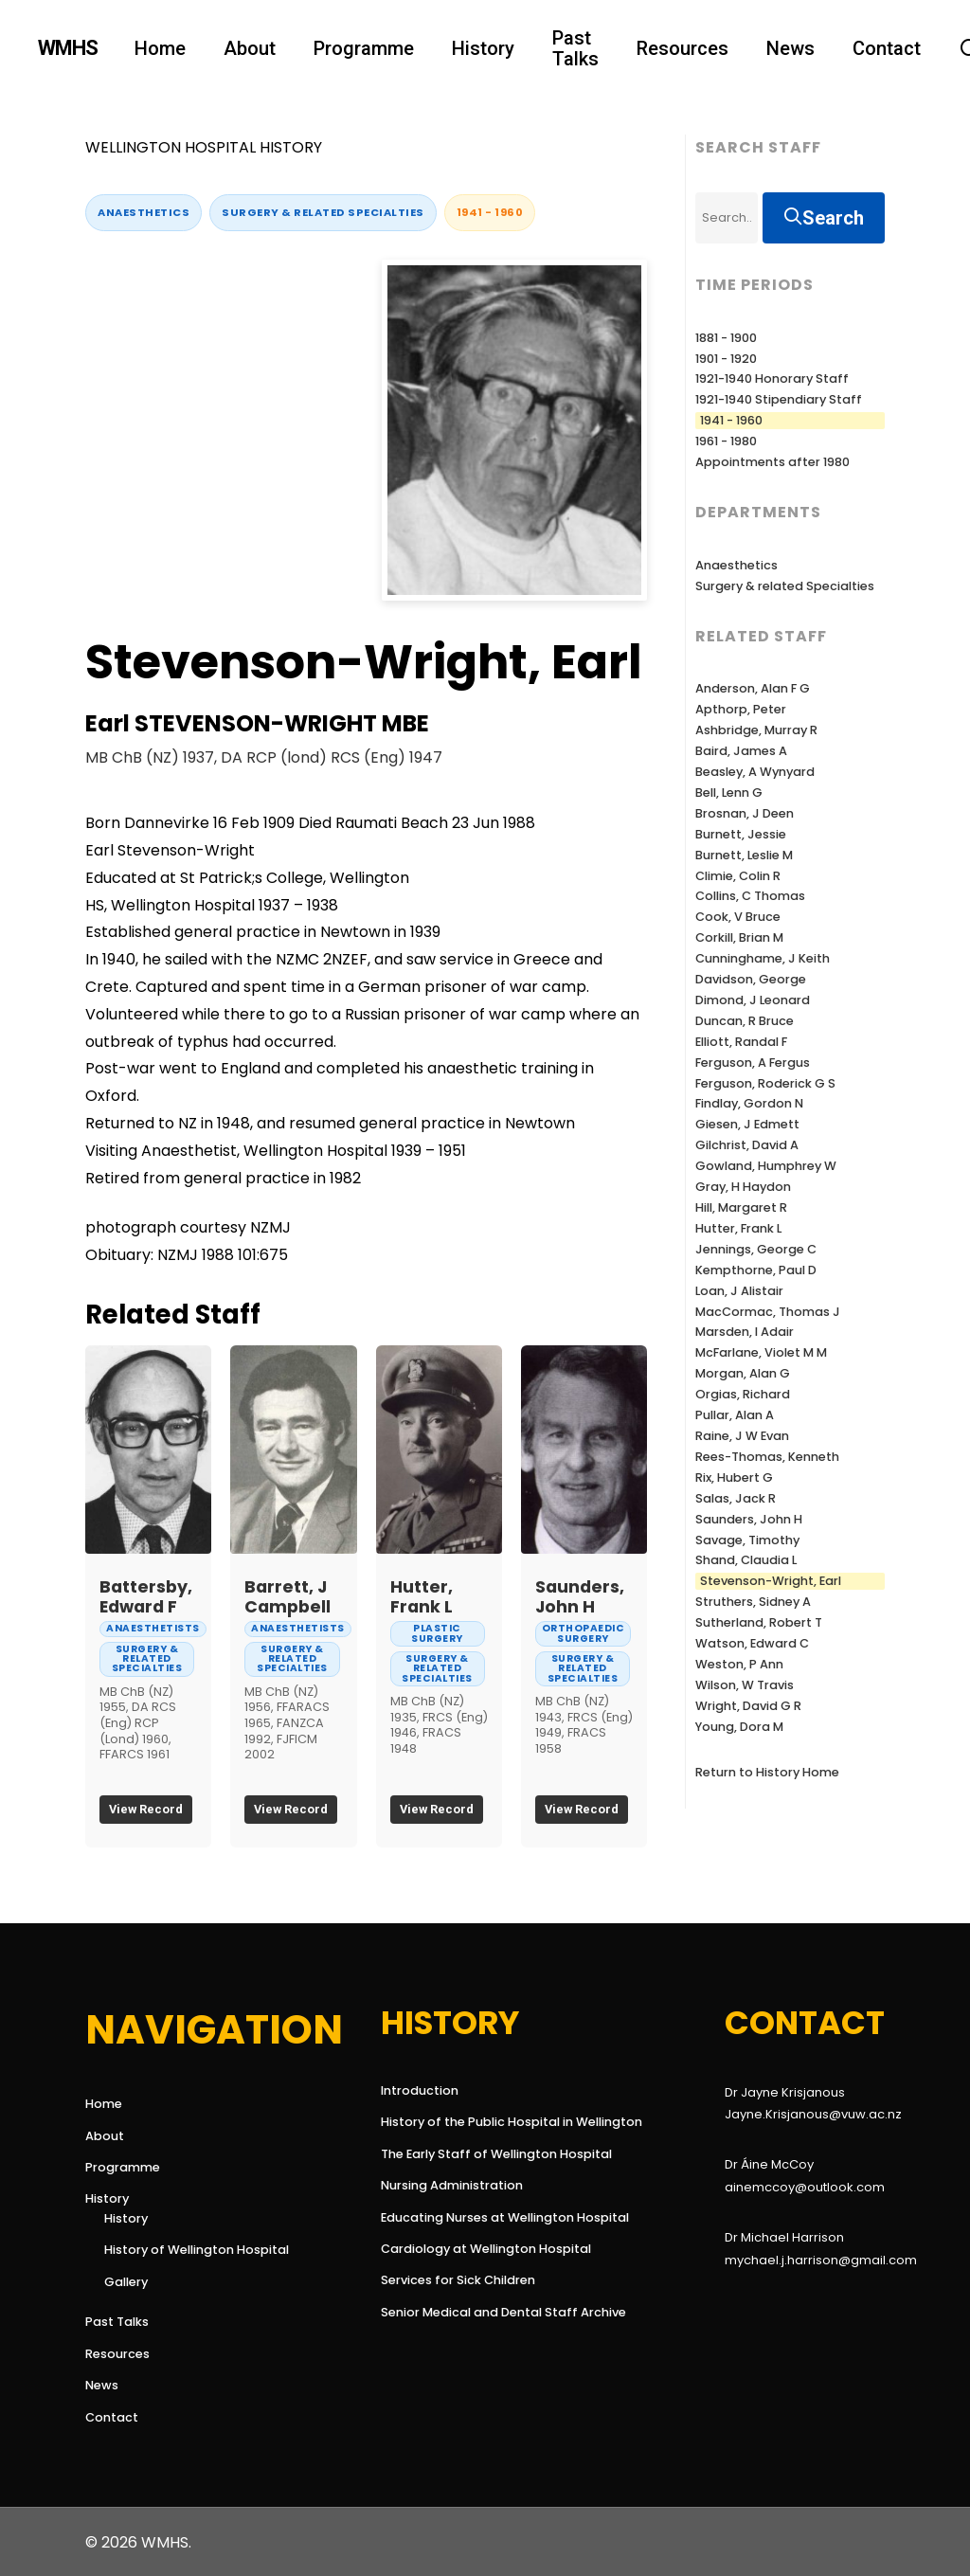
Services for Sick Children (458, 2280)
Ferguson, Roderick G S (765, 1083)
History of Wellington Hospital (196, 2250)
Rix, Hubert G (734, 1477)
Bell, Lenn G (729, 792)
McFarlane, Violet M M (761, 1352)
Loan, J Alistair (739, 1291)
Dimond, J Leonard (752, 1000)
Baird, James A (741, 751)
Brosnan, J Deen (744, 813)
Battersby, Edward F (145, 1597)
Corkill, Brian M (739, 937)
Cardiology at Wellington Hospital (459, 2249)
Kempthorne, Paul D (756, 1270)
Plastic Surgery (437, 1633)
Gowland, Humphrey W (765, 1166)
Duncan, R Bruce (744, 1021)
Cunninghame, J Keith (762, 958)
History (107, 2198)
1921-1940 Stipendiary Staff (778, 399)
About (104, 2136)
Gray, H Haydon (743, 1187)
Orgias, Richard (742, 1394)
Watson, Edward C (752, 1643)
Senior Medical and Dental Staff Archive (459, 2312)
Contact (111, 2417)
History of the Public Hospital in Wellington (459, 2122)
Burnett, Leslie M (744, 855)
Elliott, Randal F (741, 1042)
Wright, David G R (748, 1706)
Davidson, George (750, 979)
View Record (146, 1809)
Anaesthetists (153, 1628)
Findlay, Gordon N (749, 1103)
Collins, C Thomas (750, 896)
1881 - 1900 (726, 338)
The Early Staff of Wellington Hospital (459, 2154)
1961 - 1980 (726, 441)
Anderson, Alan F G (752, 688)
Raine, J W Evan (742, 1436)
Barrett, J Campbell (287, 1597)
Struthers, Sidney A (753, 1602)
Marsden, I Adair (744, 1332)
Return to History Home (767, 1772)
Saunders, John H (579, 1597)
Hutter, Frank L (421, 1597)
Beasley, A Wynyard (755, 772)
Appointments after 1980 (772, 462)
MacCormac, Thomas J (767, 1312)
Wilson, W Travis (744, 1685)
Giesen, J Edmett (747, 1124)
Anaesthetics (143, 212)
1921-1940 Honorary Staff (772, 378)
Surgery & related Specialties (323, 212)
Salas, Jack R (735, 1498)
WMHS (68, 48)
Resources (117, 2354)
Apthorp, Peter (740, 709)
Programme (122, 2167)
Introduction (419, 2090)
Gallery (126, 2282)
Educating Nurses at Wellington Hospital (459, 2217)
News (101, 2385)
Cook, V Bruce (738, 917)
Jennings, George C (756, 1249)
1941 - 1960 (490, 212)
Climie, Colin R (738, 876)
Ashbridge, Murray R (756, 730)
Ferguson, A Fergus (752, 1062)
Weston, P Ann (739, 1664)
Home (103, 2104)
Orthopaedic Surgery (583, 1633)
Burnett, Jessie (740, 834)
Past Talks (117, 2322)
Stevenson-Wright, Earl (770, 1581)
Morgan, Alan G (742, 1373)
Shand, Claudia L (746, 1560)
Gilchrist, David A (747, 1145)
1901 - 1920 (726, 359)
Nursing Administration (452, 2185)
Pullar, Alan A (734, 1415)
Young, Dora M (739, 1727)
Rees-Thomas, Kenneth (767, 1457)
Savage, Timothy (747, 1540)
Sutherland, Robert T (758, 1622)
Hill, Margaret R (741, 1207)
